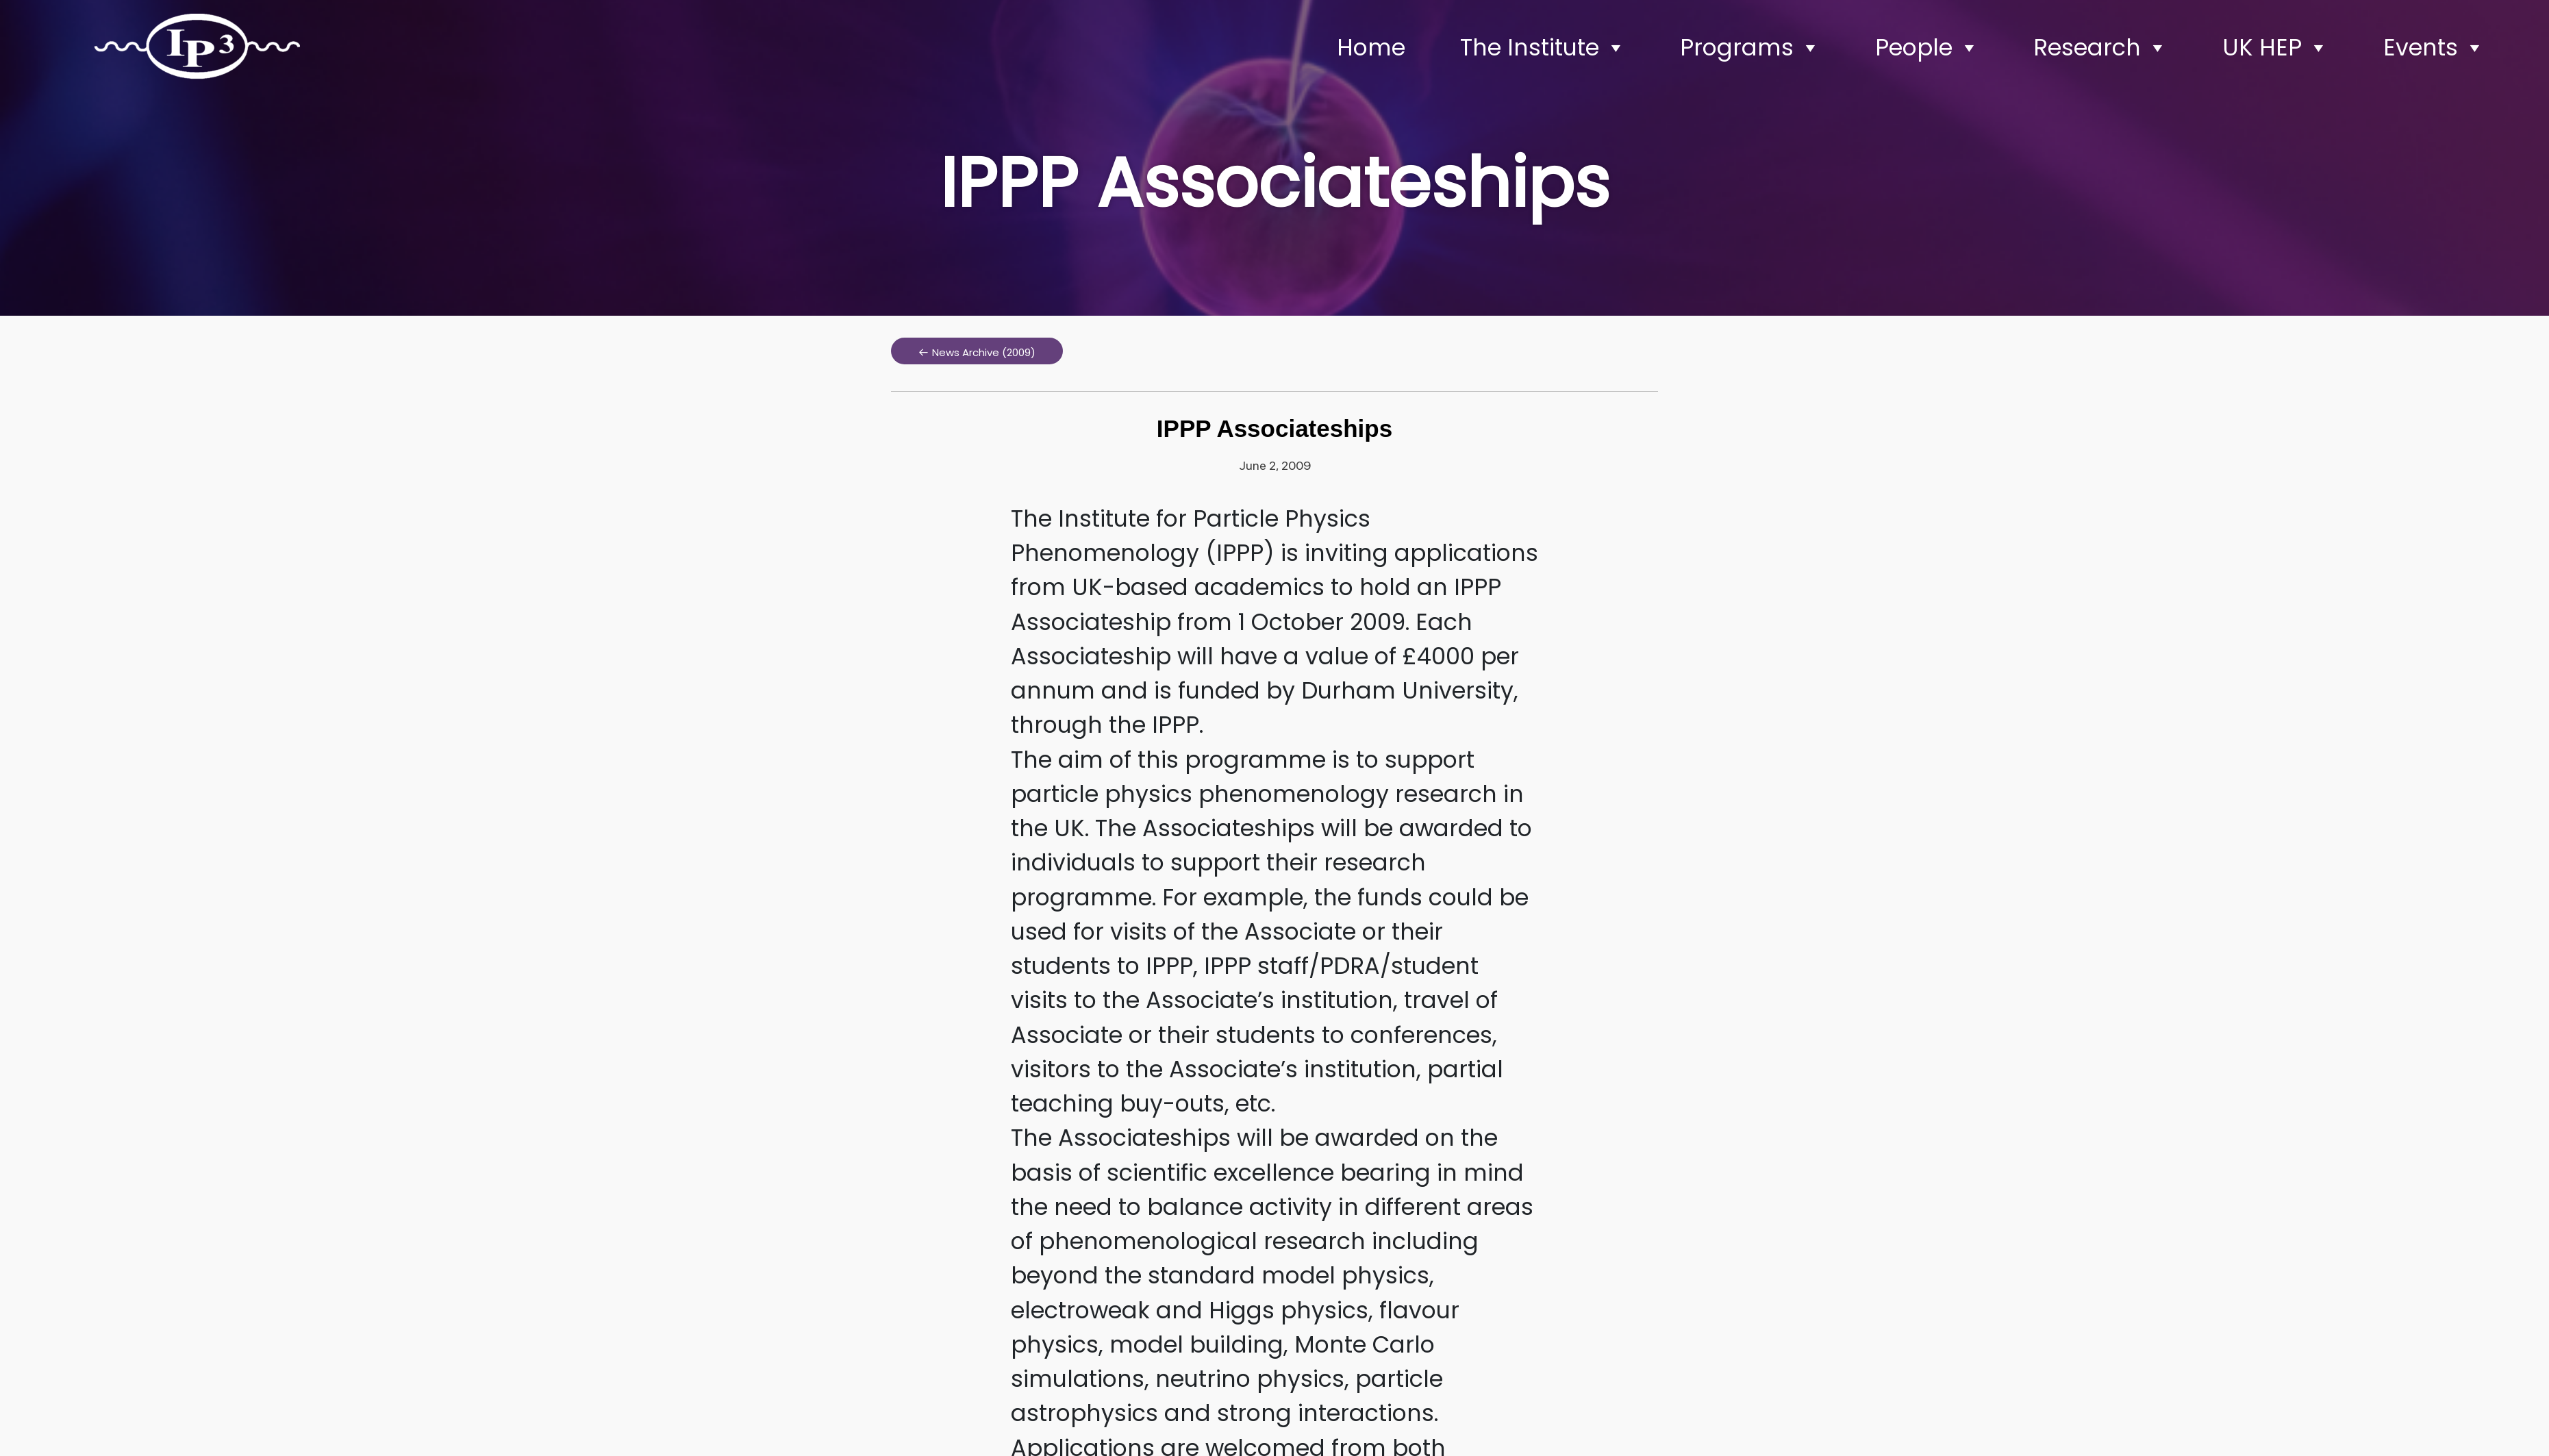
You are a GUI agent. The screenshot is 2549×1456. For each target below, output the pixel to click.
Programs (1750, 48)
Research (2100, 48)
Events (2434, 48)
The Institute (1543, 48)
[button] (977, 351)
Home (1371, 48)
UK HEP (2275, 48)
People (1927, 48)
